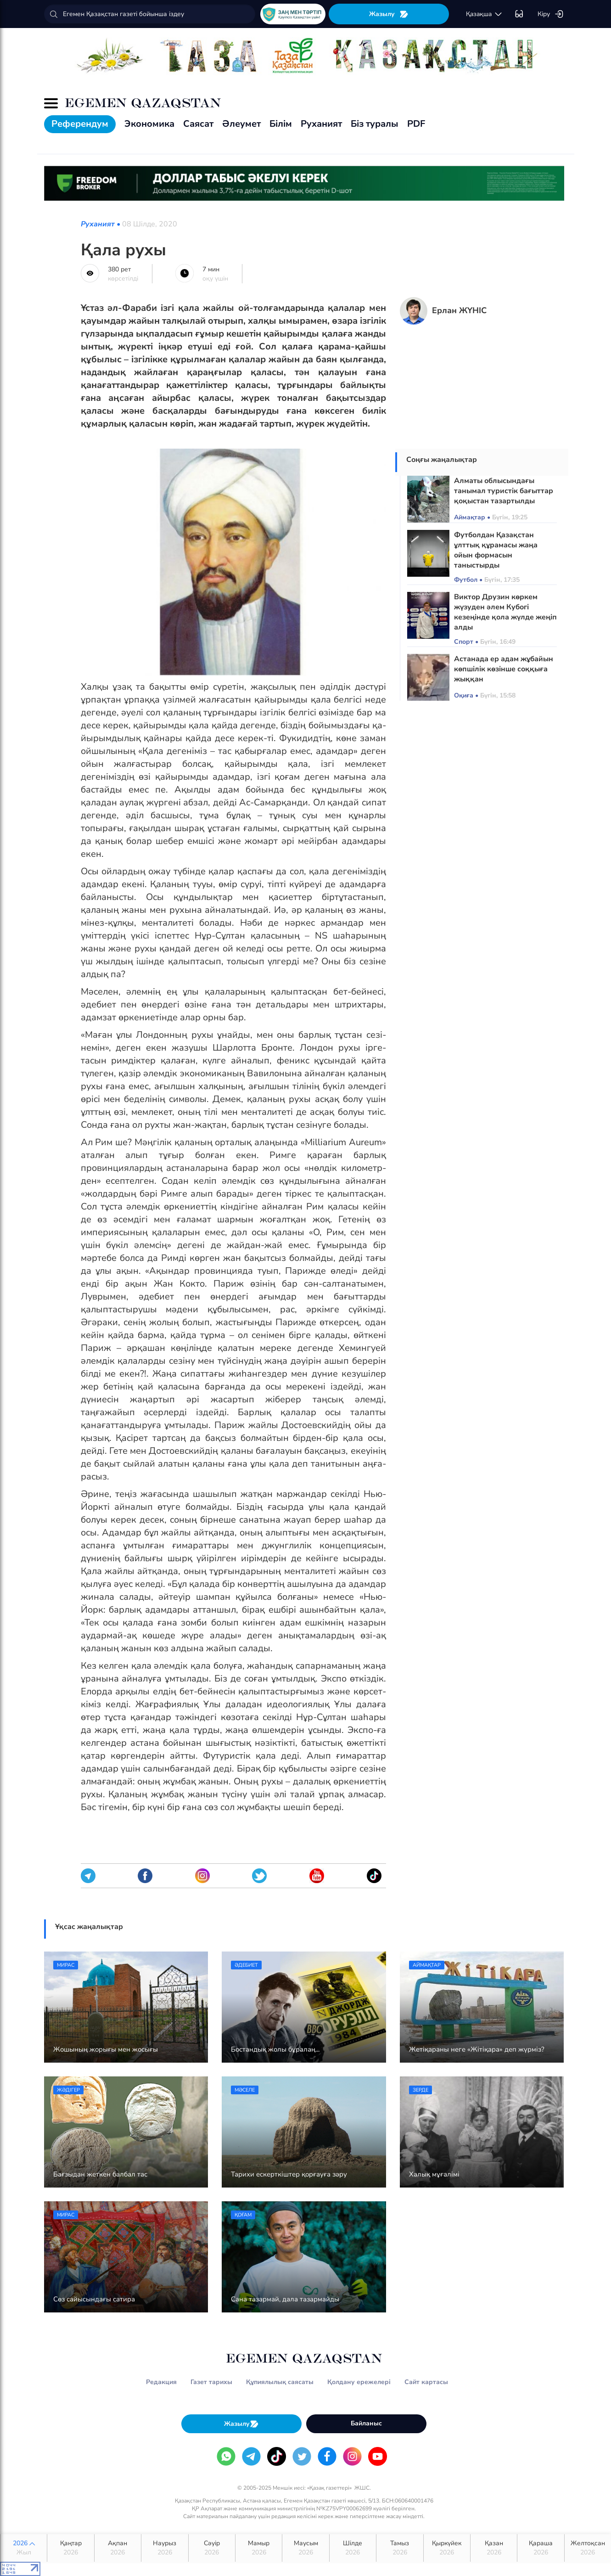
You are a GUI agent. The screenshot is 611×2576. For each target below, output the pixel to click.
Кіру (551, 14)
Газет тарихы (211, 2382)
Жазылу (389, 14)
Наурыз (164, 2548)
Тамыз (399, 2548)
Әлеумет (241, 124)
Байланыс (366, 2423)
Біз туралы (374, 124)
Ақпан (117, 2548)
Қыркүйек (446, 2548)
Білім (280, 124)
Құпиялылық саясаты (280, 2382)
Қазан (493, 2548)
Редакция (161, 2382)
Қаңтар (70, 2548)
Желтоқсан (587, 2548)
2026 (23, 2548)
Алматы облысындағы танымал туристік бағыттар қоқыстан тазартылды (503, 491)
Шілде (352, 2548)
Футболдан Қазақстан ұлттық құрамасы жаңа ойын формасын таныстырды (496, 550)
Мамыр (258, 2548)
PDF (416, 124)
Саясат (198, 124)
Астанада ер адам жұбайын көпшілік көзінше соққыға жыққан (503, 669)
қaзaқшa (484, 14)
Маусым (305, 2548)
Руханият (321, 124)
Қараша (540, 2548)
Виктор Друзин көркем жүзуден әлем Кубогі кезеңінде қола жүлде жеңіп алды (505, 612)
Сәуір (211, 2548)
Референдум (79, 124)
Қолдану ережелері (359, 2382)
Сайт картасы (426, 2382)
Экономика (149, 124)
